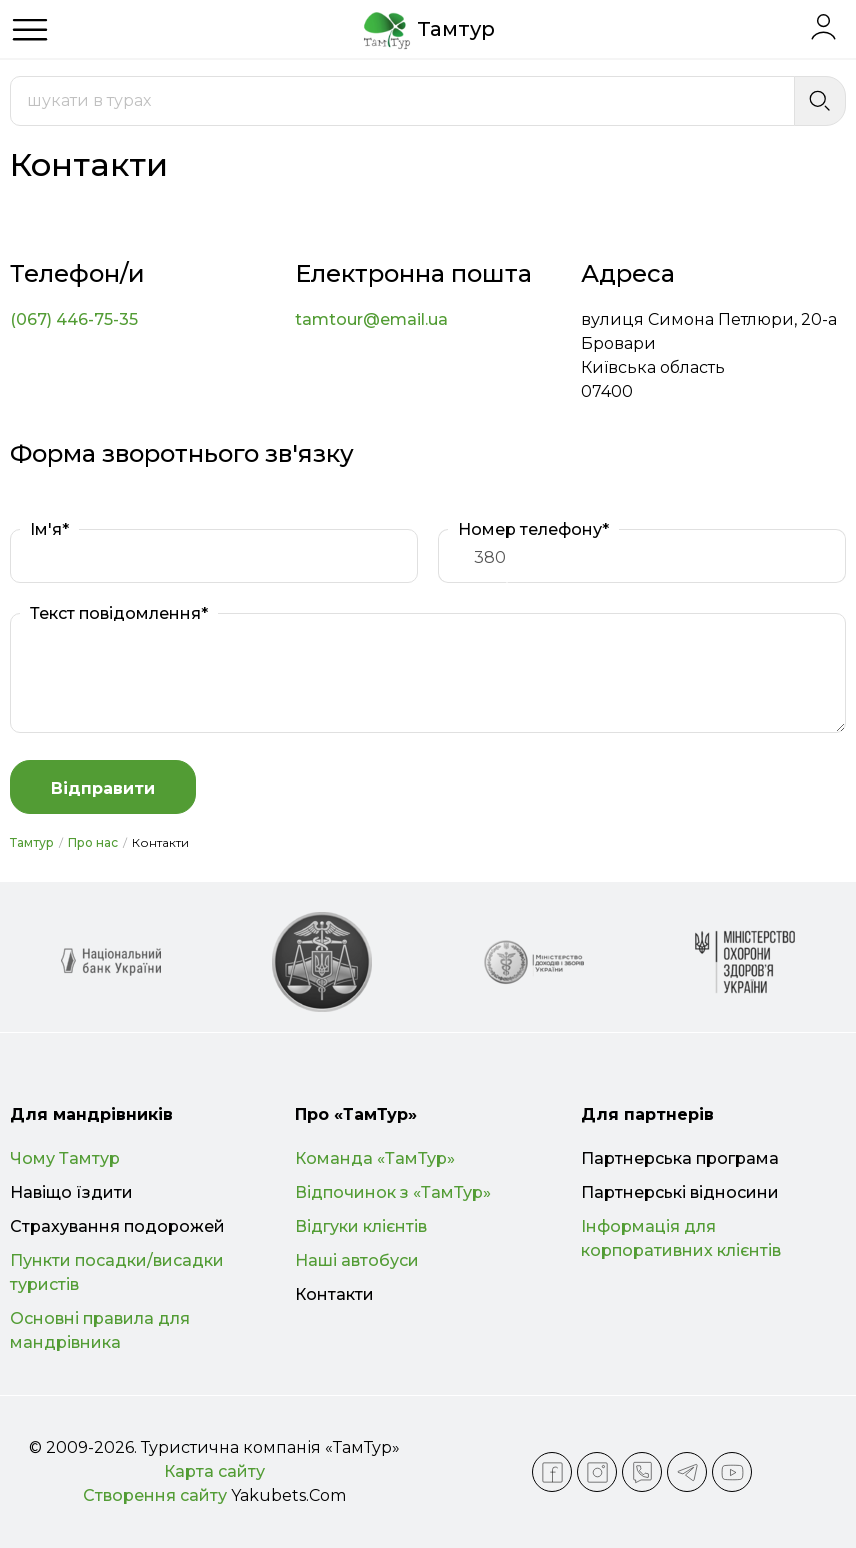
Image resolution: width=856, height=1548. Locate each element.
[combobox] (402, 101)
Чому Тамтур (65, 1158)
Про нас (93, 842)
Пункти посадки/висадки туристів (117, 1272)
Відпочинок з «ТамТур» (393, 1192)
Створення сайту (155, 1495)
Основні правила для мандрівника (100, 1330)
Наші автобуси (357, 1260)
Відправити (103, 788)
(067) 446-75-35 (74, 319)
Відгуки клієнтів (361, 1226)
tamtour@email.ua (371, 319)
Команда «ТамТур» (375, 1158)
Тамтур (32, 842)
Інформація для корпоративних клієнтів (681, 1238)
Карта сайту (214, 1471)
